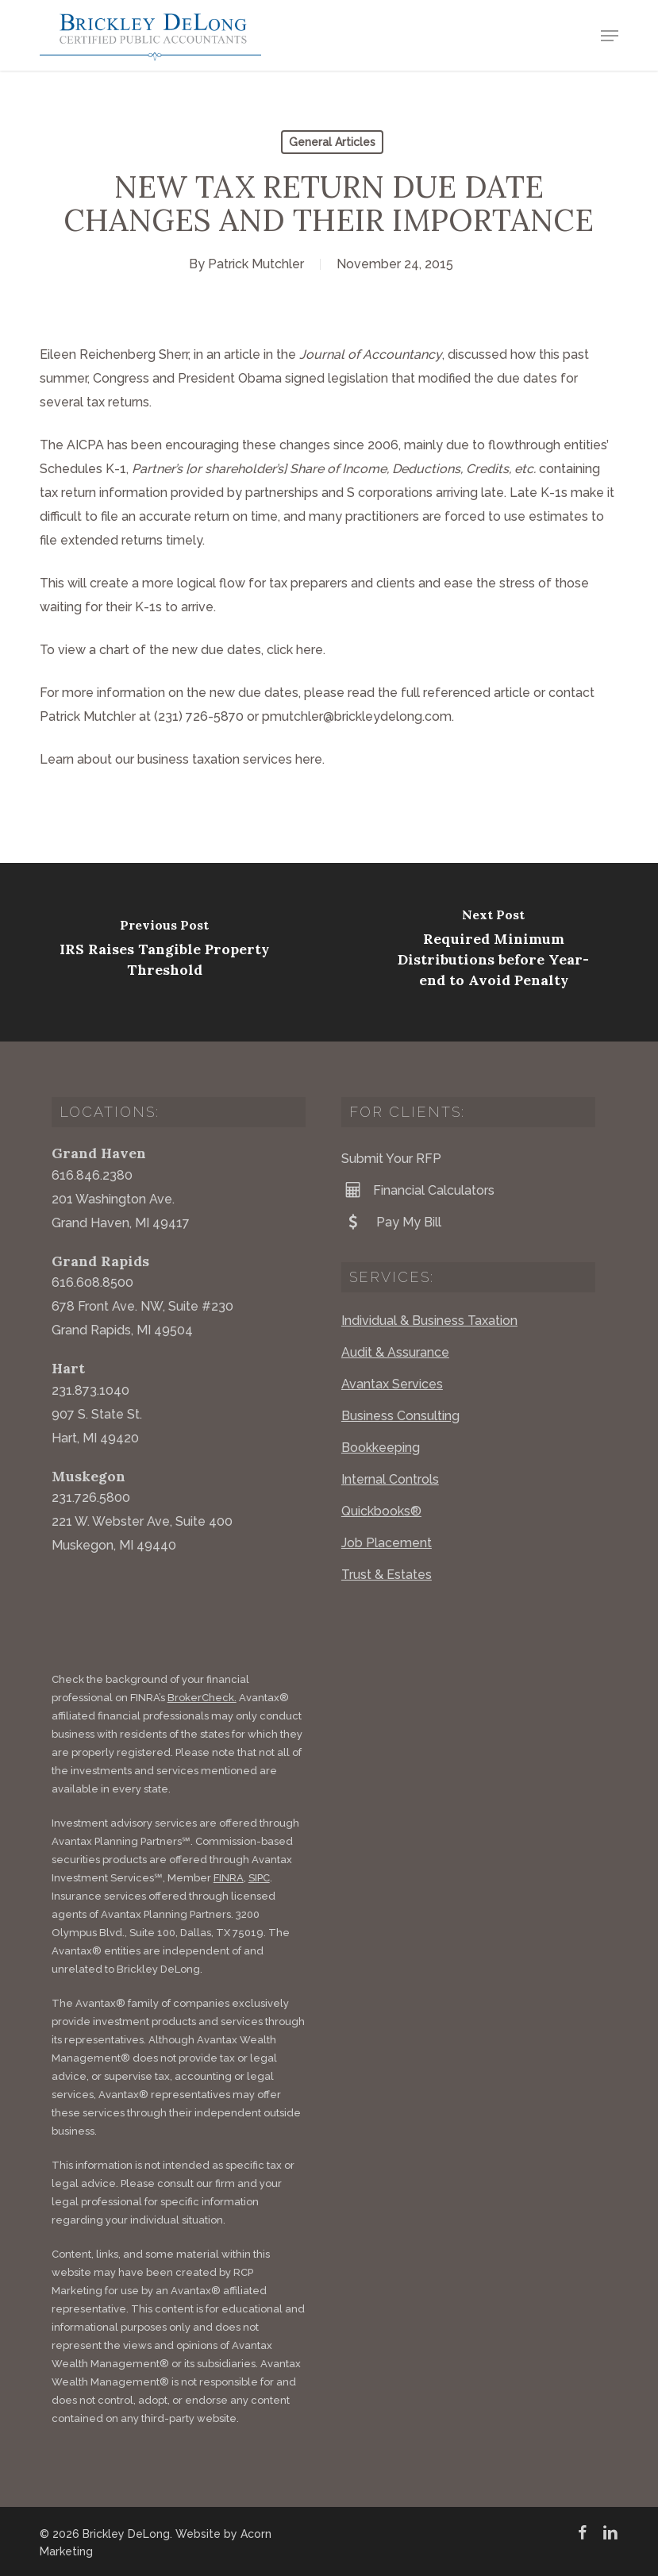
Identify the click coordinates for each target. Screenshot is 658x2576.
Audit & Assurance (395, 1352)
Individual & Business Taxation (429, 1320)
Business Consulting (400, 1415)
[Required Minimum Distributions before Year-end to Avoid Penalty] (493, 952)
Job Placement (386, 1542)
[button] (609, 36)
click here (295, 649)
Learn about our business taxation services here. (182, 759)
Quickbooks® (381, 1511)
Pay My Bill (391, 1222)
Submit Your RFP (391, 1158)
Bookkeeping (380, 1447)
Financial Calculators (417, 1190)
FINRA (229, 1878)
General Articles (332, 142)
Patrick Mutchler (256, 263)
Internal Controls (390, 1479)
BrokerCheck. (202, 1698)
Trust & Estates (386, 1574)
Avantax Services (392, 1384)
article (242, 354)
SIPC (259, 1878)
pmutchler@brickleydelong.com (357, 716)
